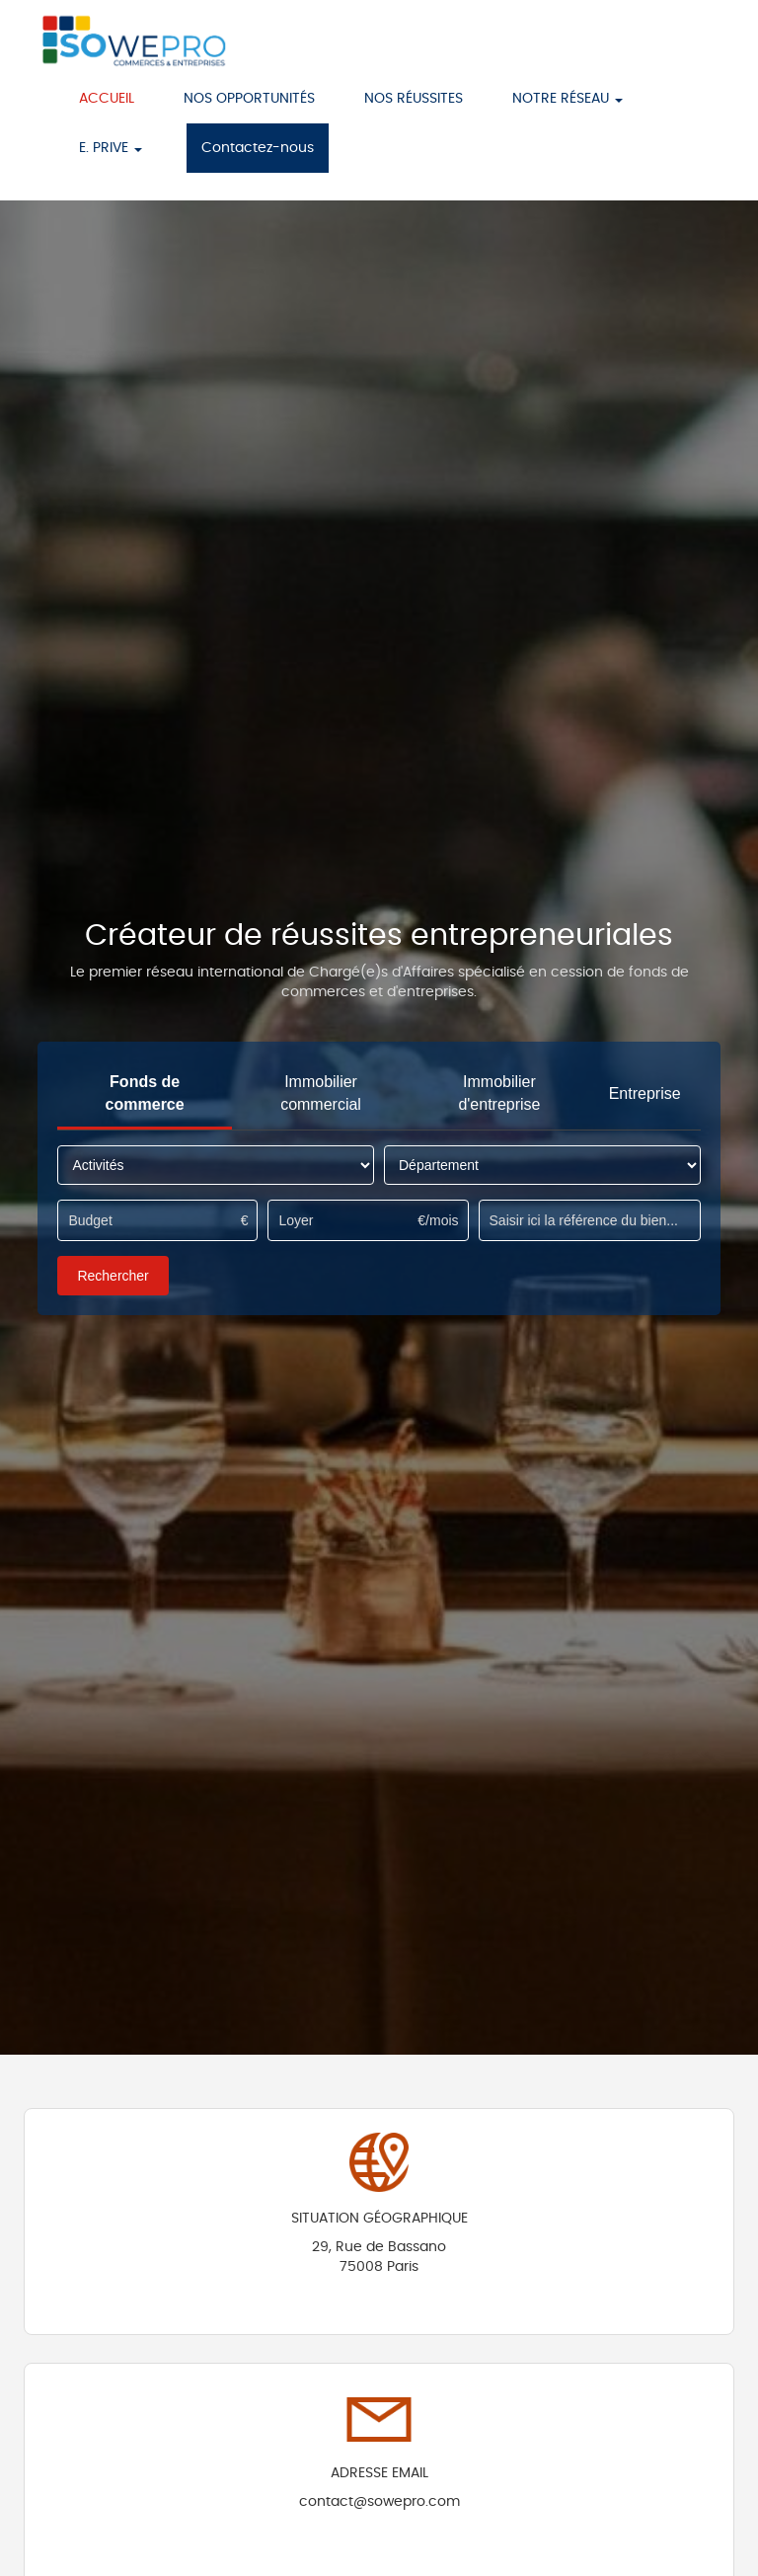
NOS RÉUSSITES (413, 99)
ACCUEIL (106, 99)
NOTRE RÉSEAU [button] (567, 99)
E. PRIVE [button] (110, 148)
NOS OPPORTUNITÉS (249, 99)
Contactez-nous (257, 148)
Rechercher (112, 1276)
